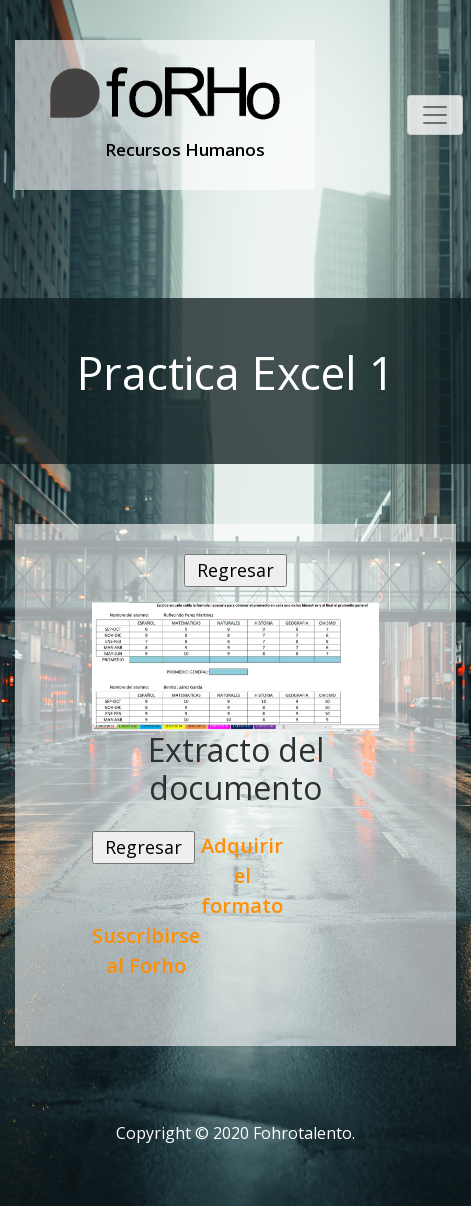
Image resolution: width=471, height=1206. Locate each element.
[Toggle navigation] (435, 115)
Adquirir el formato (242, 875)
